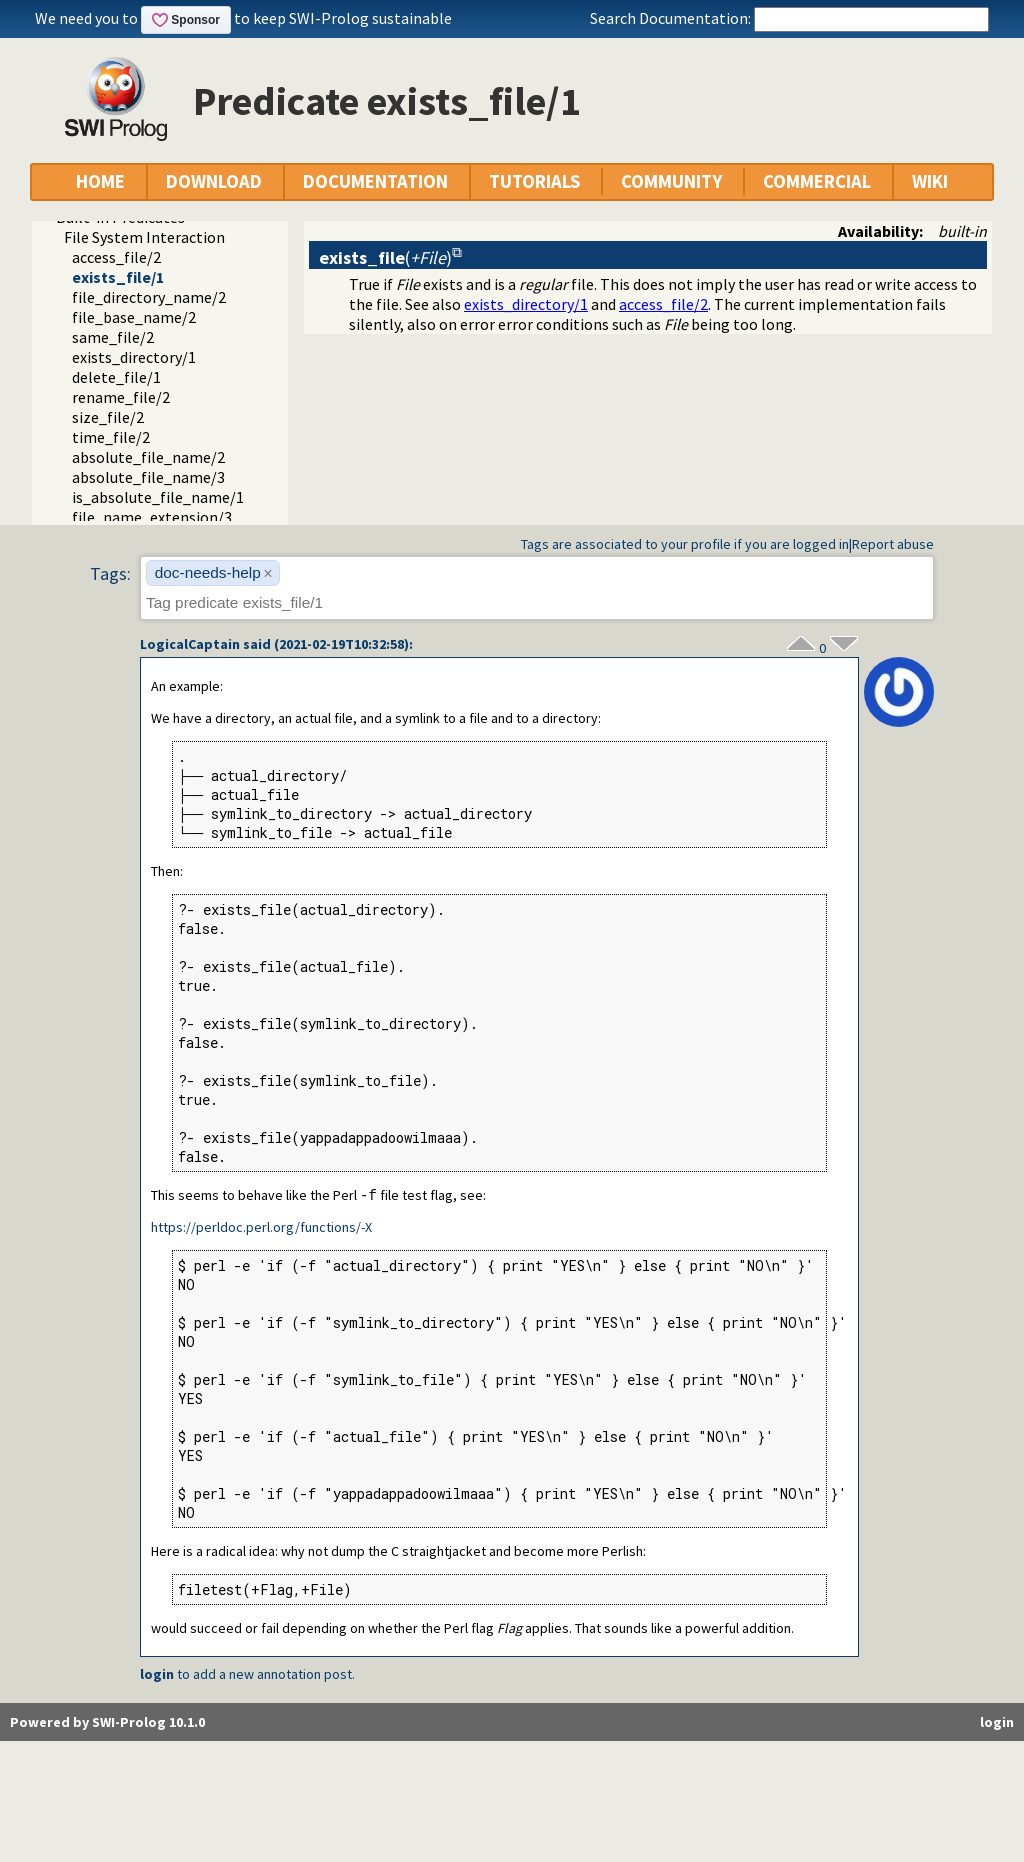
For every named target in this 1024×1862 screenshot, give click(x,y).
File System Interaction (144, 237)
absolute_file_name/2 (148, 457)
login (157, 1675)
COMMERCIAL (817, 181)
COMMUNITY (671, 181)
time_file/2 (111, 437)
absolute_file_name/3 (148, 477)
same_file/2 (113, 337)
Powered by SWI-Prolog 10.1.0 (107, 1723)
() (385, 257)
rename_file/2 (121, 397)
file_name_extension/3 (152, 517)
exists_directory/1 (134, 357)
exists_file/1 (118, 277)
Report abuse (893, 544)
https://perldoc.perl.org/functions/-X (261, 1228)
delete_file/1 (116, 377)
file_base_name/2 (134, 317)
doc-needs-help (208, 572)
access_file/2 (116, 257)
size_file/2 (108, 417)
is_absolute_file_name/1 (158, 497)
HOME (100, 181)
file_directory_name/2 (149, 297)
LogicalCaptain (190, 644)
